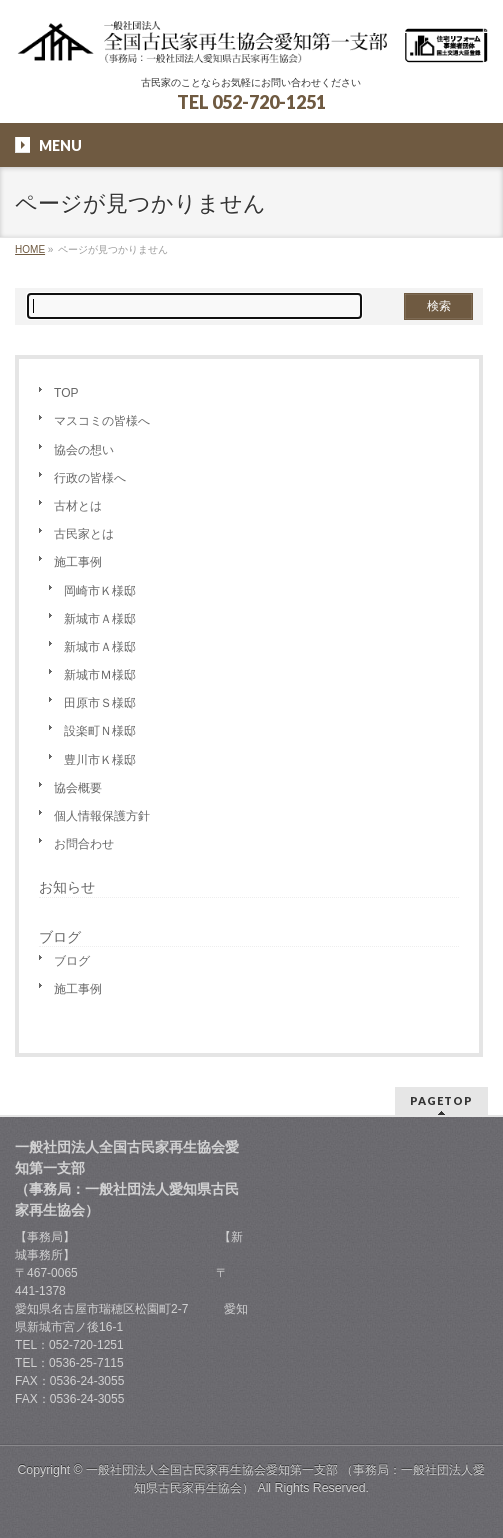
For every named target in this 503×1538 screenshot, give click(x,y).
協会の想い (84, 450)
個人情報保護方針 (102, 816)
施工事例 (78, 562)
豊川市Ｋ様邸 (100, 760)
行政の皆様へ (90, 478)
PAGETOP (441, 1100)
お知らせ (67, 887)
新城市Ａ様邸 (100, 619)
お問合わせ (84, 844)
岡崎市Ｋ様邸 (100, 591)
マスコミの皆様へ (102, 421)
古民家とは (84, 534)
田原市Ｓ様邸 (100, 703)
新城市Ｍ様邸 (100, 675)
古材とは (78, 506)
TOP (66, 393)
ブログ (72, 961)
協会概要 (78, 788)
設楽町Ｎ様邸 (100, 731)
